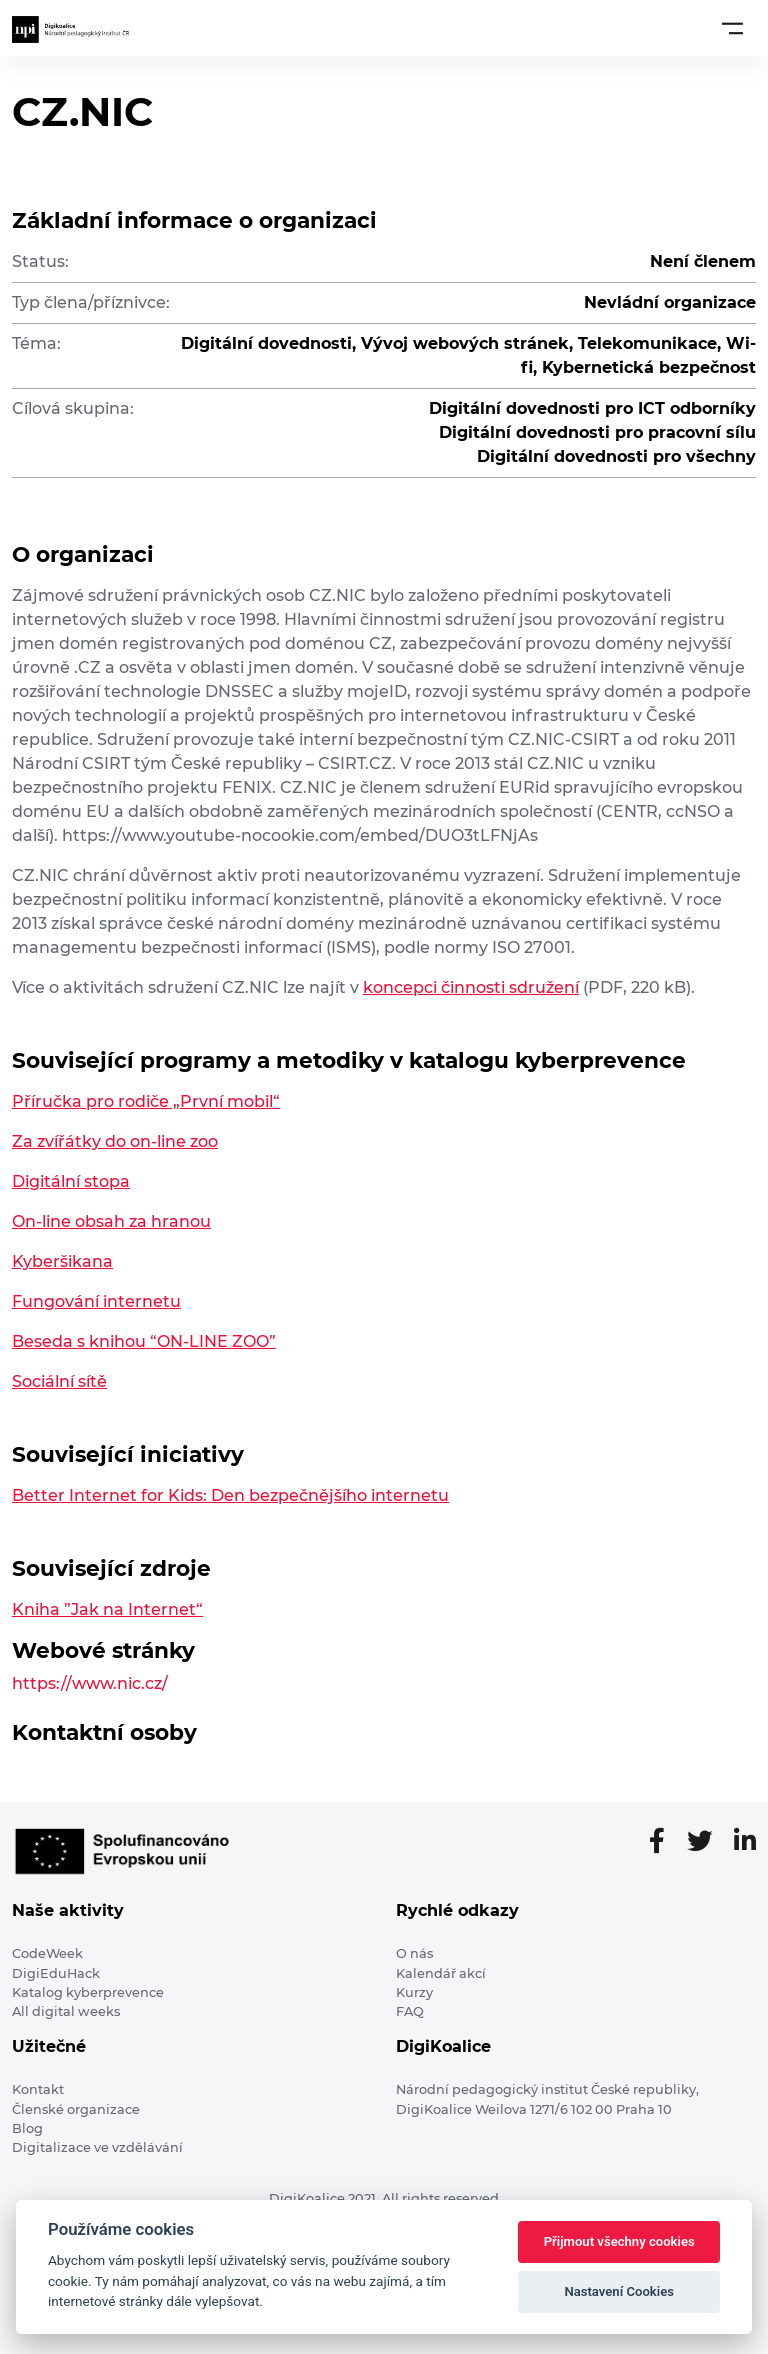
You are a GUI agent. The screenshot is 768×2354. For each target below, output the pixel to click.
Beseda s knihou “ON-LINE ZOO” (144, 1341)
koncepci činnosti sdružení (471, 987)
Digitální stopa (71, 1181)
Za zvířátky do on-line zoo (115, 1141)
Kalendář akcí (441, 1973)
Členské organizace (76, 2109)
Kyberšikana (62, 1261)
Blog (27, 2128)
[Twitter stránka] (707, 1842)
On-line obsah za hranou (111, 1221)
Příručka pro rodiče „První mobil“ (146, 1101)
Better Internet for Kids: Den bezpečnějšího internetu (230, 1495)
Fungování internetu (96, 1301)
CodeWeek (47, 1953)
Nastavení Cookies (619, 2291)
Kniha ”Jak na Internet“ (107, 1609)
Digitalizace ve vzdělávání (97, 2147)
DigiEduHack (56, 1973)
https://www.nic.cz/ (90, 1683)
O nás (414, 1953)
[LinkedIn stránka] (745, 1842)
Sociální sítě (59, 1381)
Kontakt (38, 2089)
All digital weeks (66, 2011)
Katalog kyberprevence (88, 1992)
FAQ (410, 2011)
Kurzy (414, 1992)
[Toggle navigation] (732, 28)
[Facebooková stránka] (665, 1842)
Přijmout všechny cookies (619, 2241)
